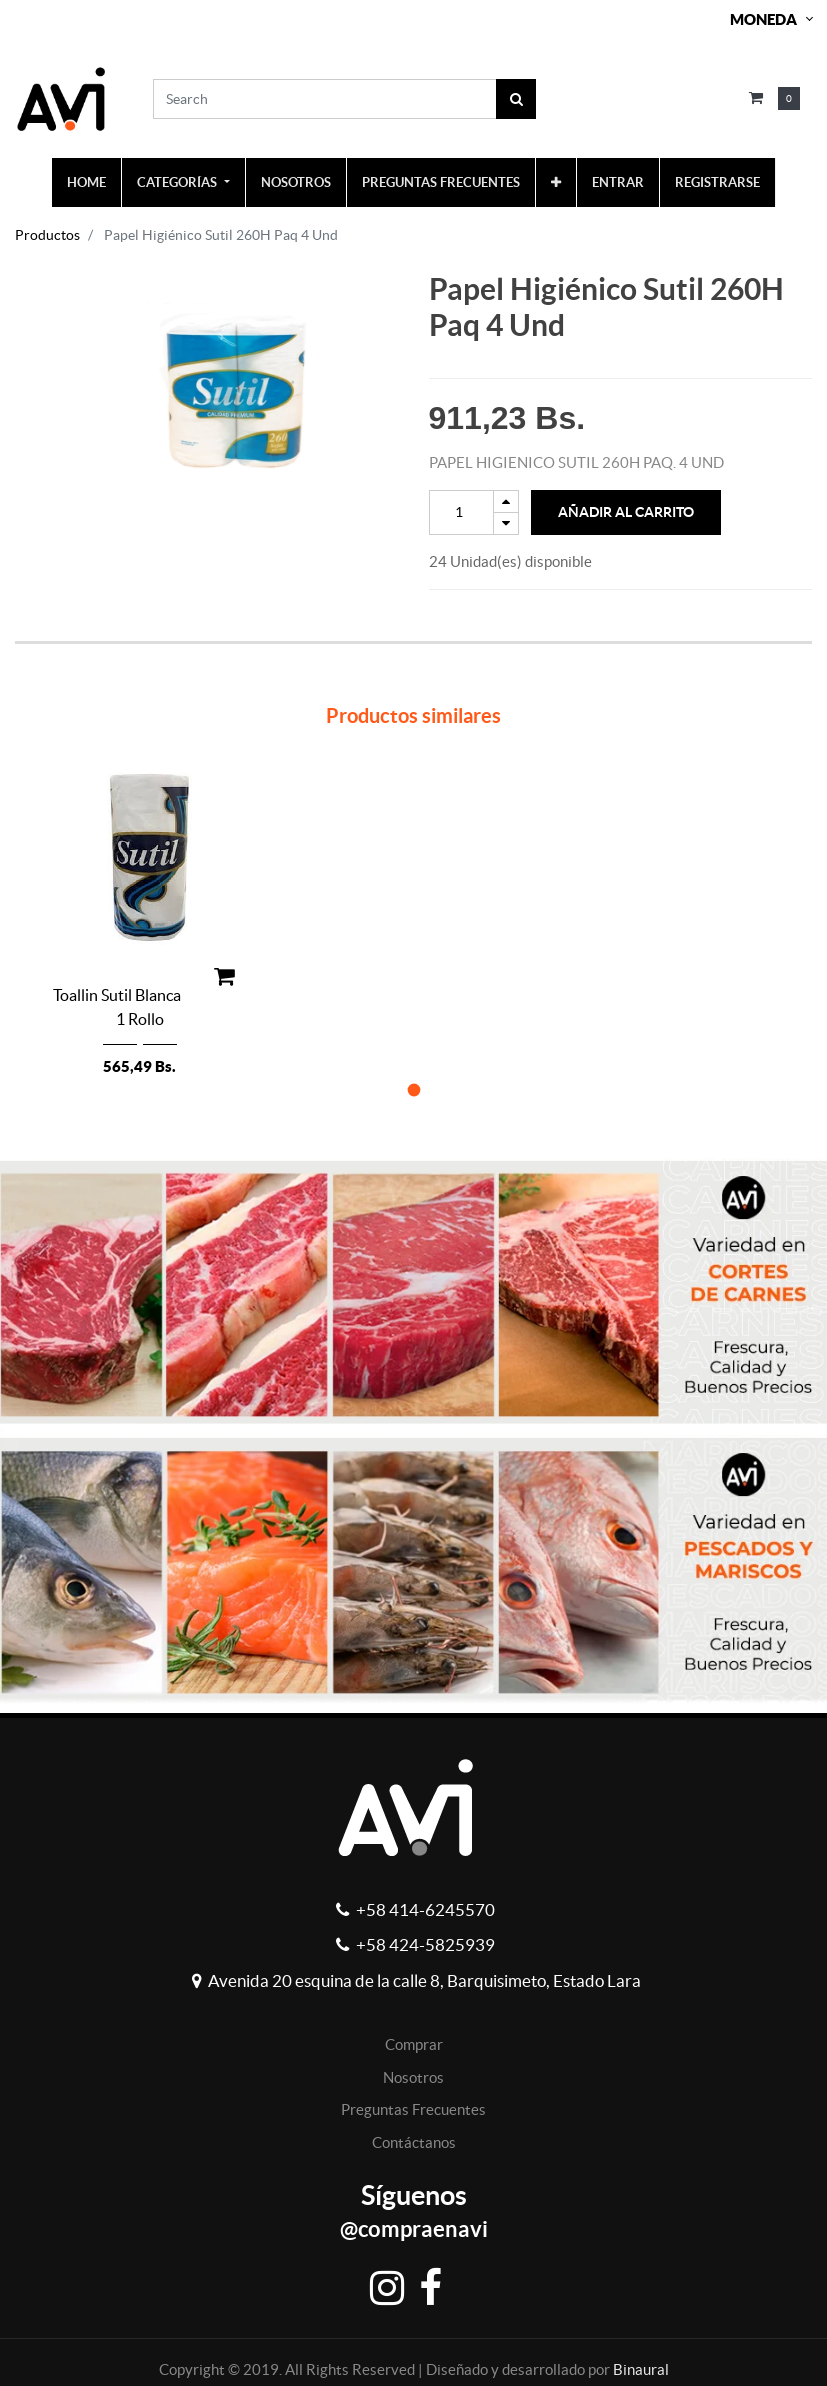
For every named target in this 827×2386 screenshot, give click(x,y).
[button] (556, 183)
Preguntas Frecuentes (413, 2109)
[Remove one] (506, 523)
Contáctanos (414, 2142)
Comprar (414, 2044)
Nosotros (413, 2077)
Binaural (641, 2369)
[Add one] (506, 501)
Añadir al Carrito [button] (626, 512)
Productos (47, 235)
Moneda (763, 19)
